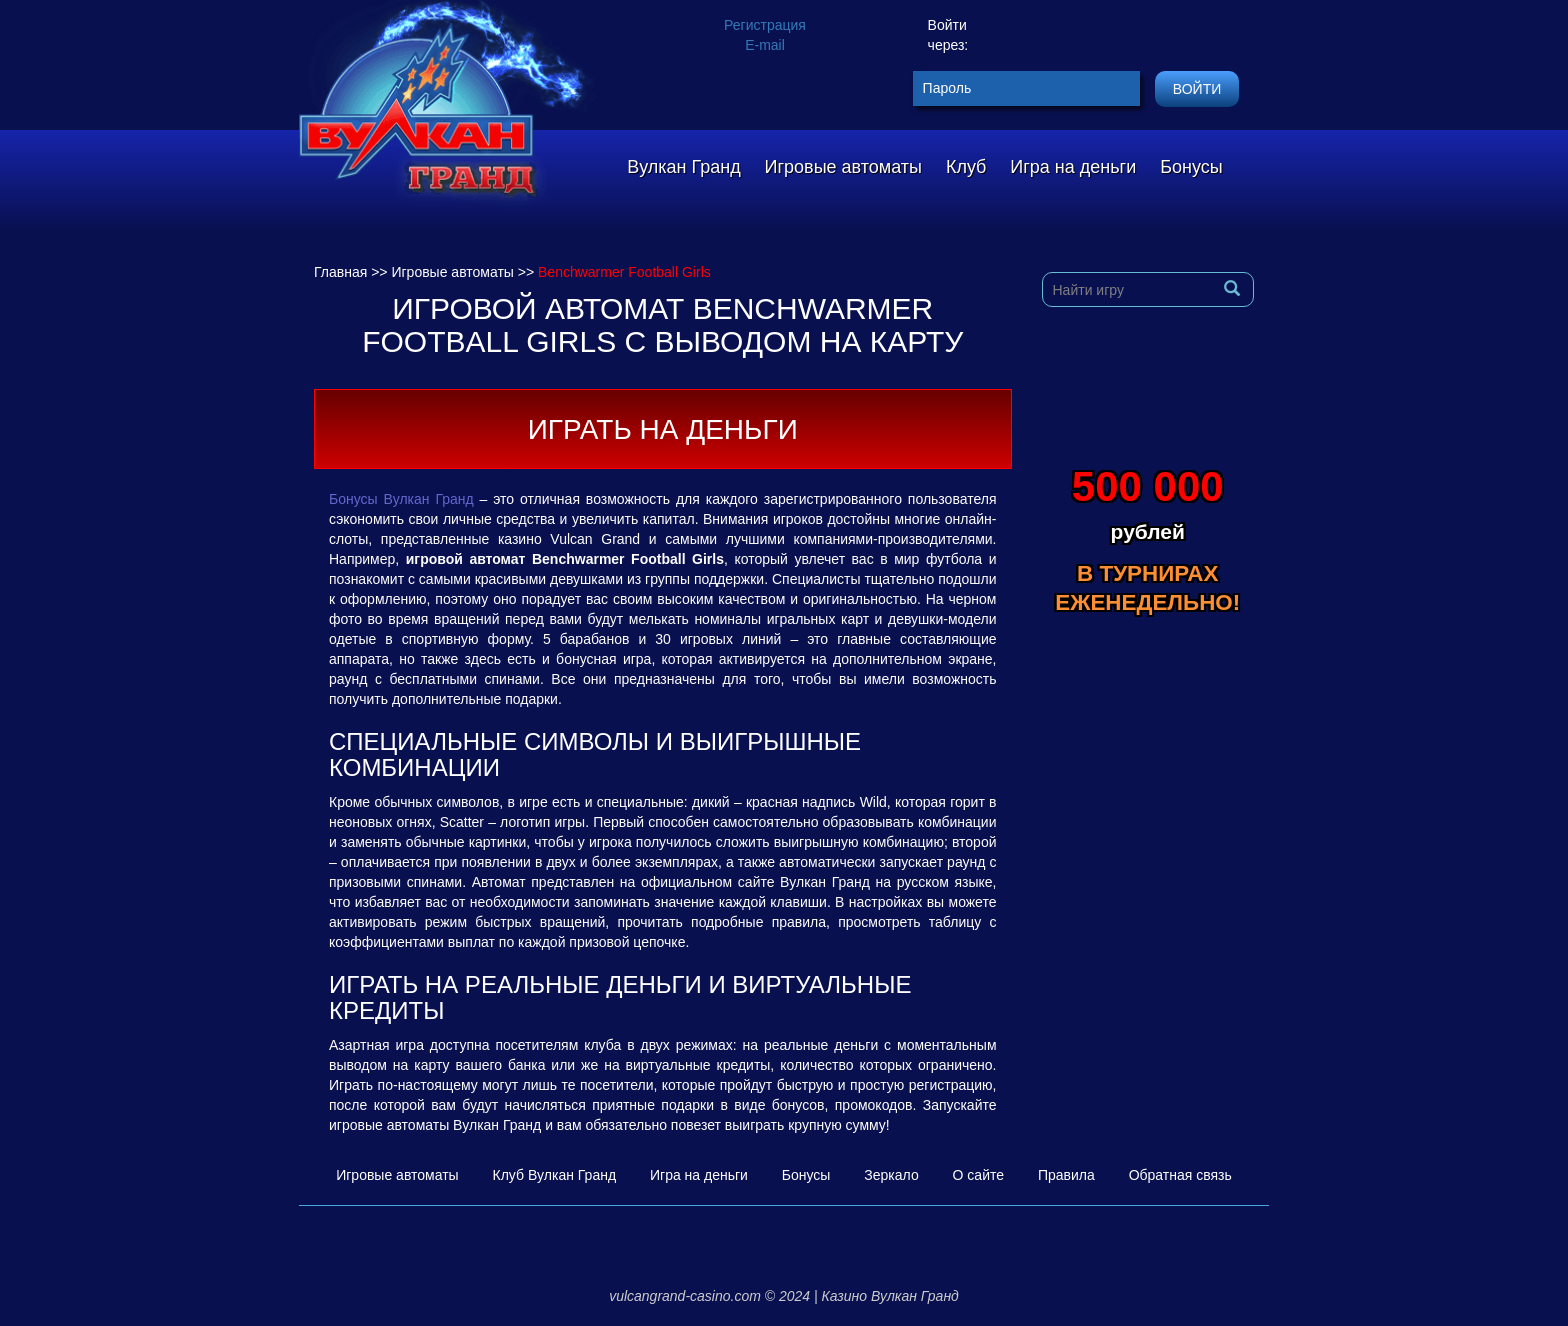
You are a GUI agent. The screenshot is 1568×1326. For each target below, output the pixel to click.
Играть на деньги (663, 429)
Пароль (947, 88)
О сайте (978, 1175)
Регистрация (765, 25)
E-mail (765, 45)
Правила (1066, 1175)
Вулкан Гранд (683, 167)
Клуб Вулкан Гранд (555, 1175)
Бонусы (1191, 167)
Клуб (966, 167)
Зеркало (891, 1175)
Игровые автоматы (843, 167)
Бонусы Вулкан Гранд (401, 499)
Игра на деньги (1073, 167)
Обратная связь (1180, 1175)
